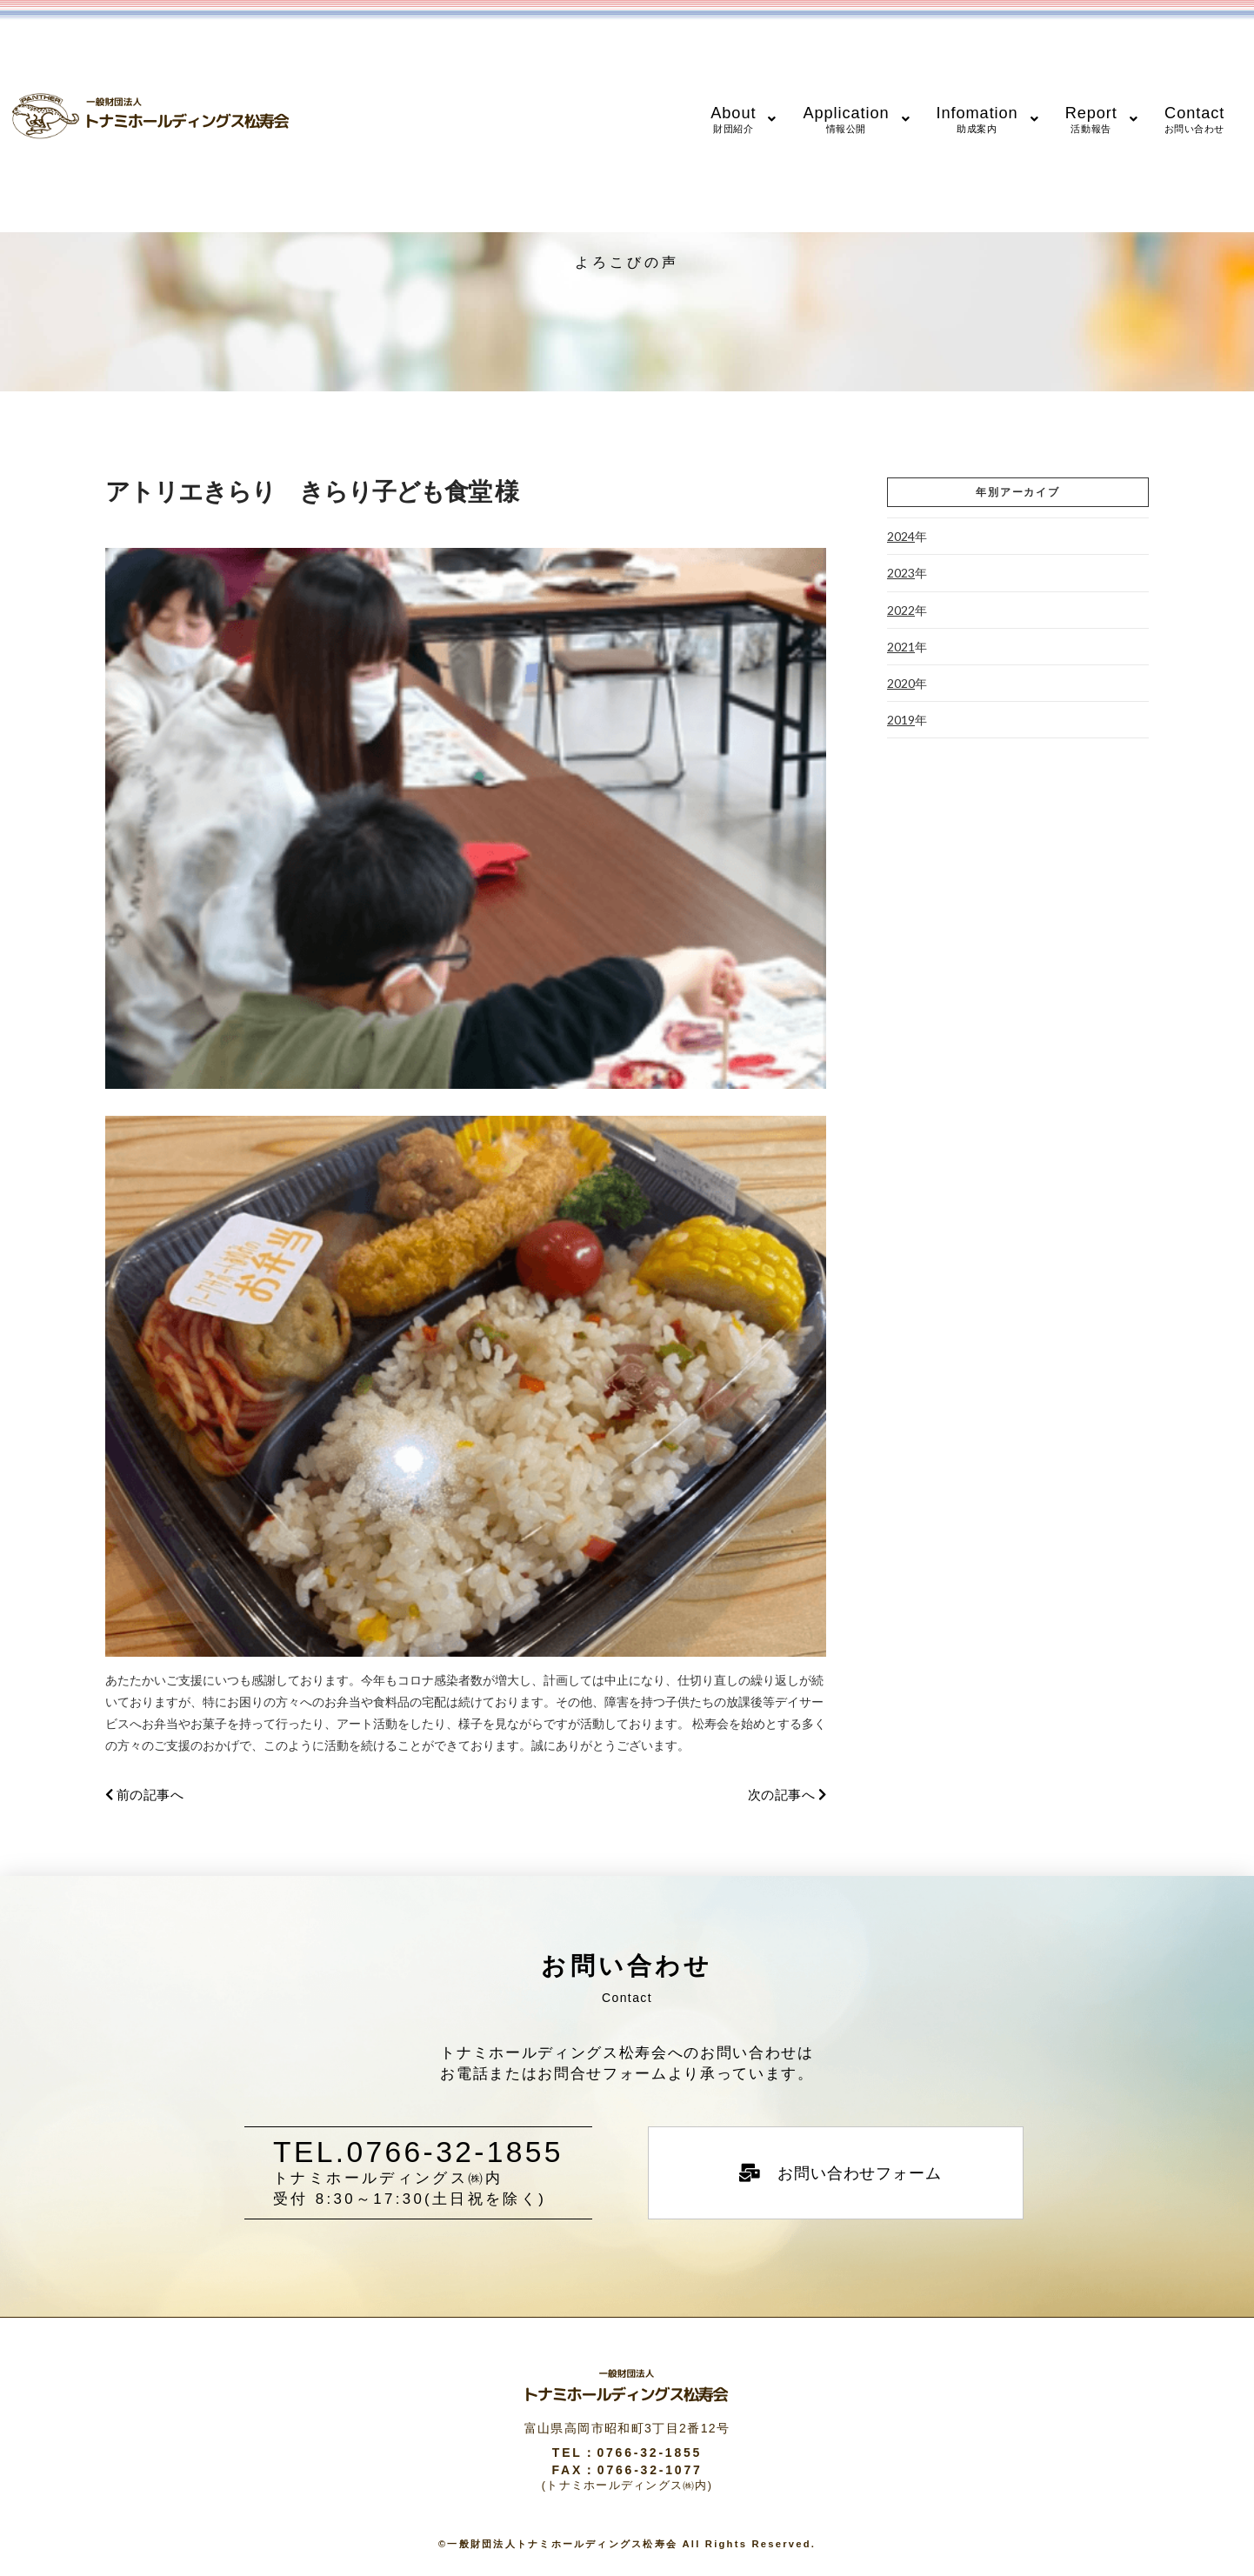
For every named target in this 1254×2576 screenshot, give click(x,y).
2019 (901, 719)
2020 (901, 683)
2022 (901, 610)
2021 (901, 646)
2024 (901, 536)
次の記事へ (787, 1794)
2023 (901, 572)
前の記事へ (144, 1794)
